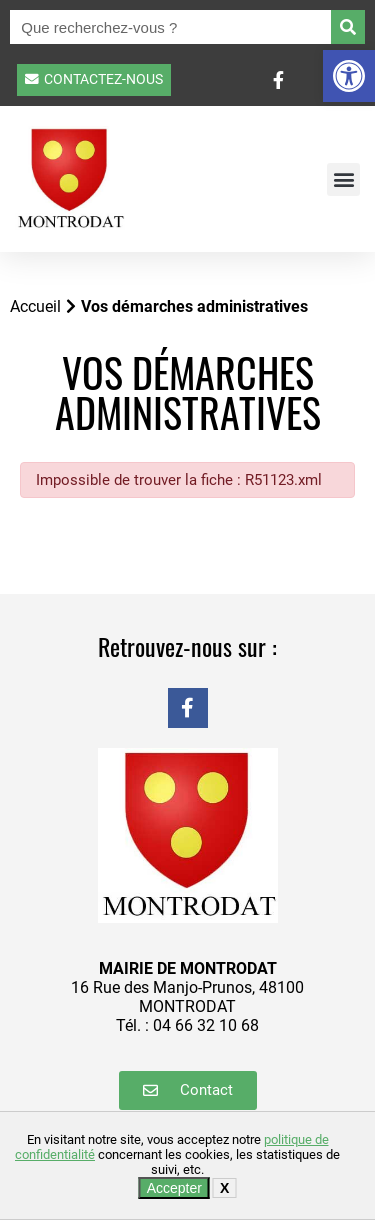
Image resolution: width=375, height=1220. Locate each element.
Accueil (35, 306)
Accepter (174, 1188)
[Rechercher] (348, 27)
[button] (349, 76)
